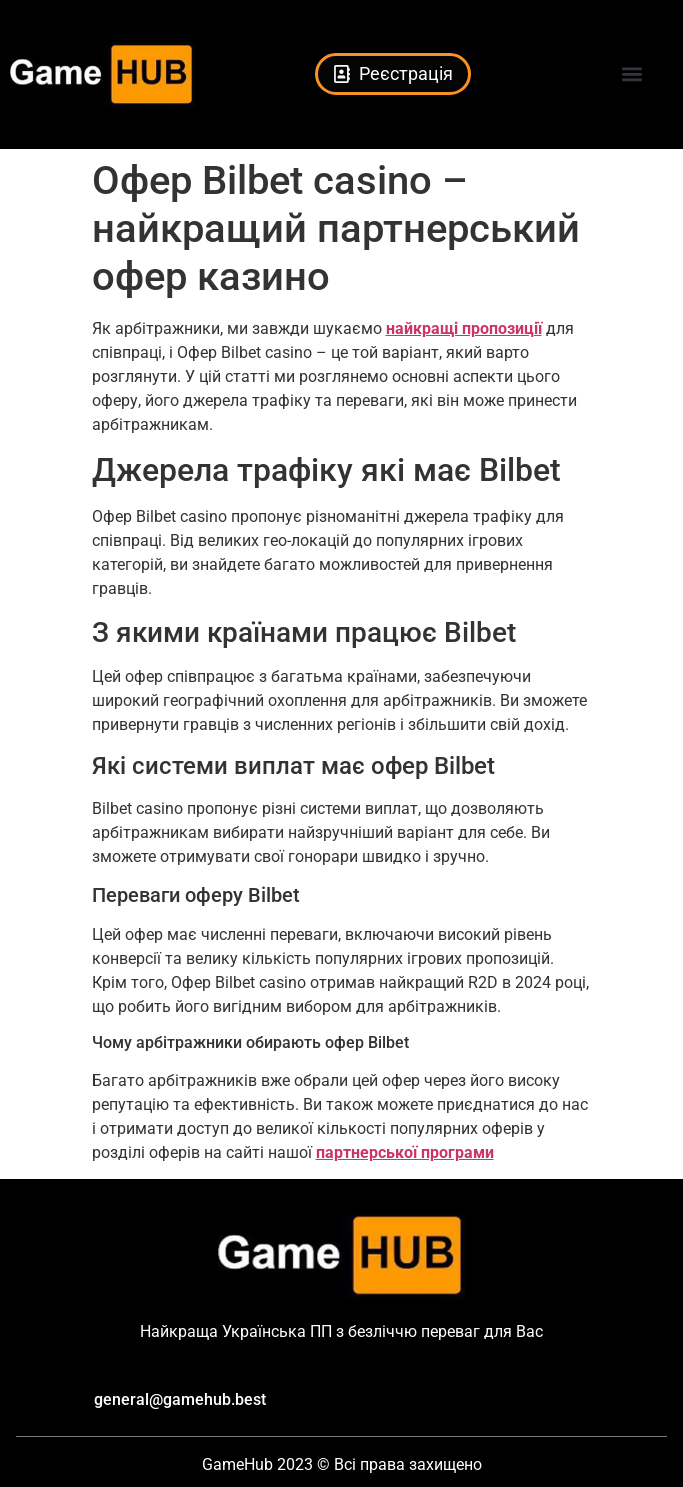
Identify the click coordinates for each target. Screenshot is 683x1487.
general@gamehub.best (180, 1399)
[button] (631, 74)
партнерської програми (405, 1152)
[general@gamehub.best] (75, 1401)
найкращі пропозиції (464, 328)
